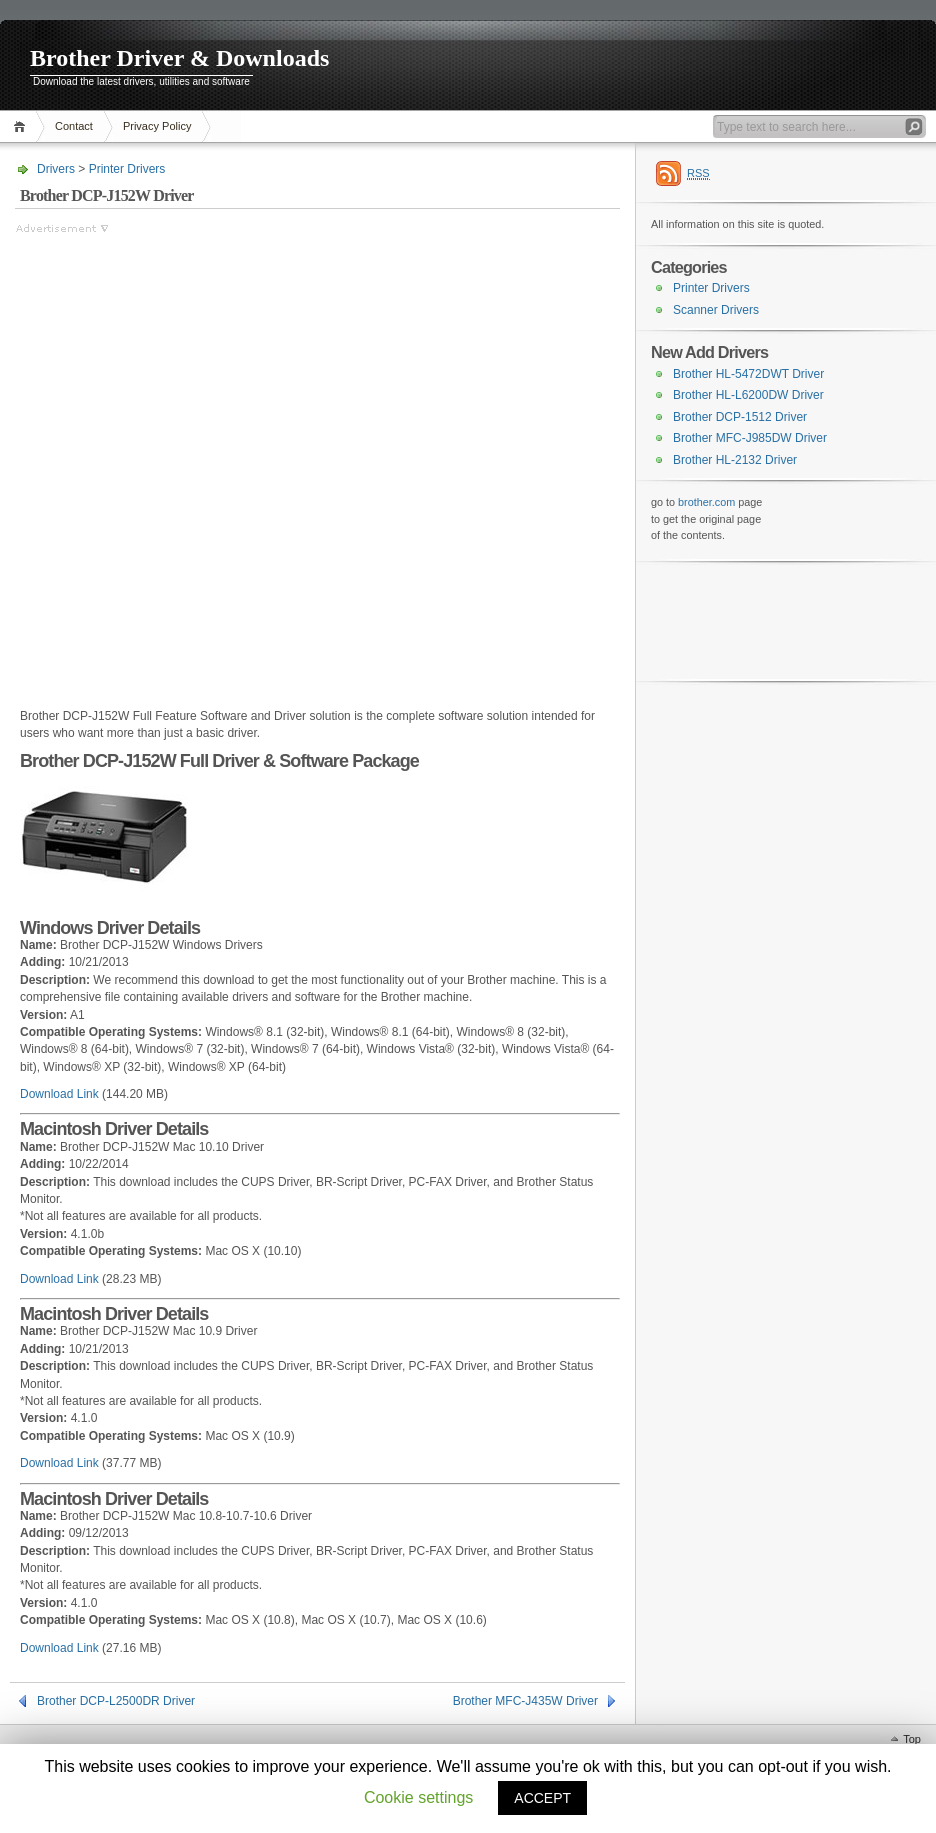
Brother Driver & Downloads (179, 58)
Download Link (59, 1094)
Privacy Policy (157, 126)
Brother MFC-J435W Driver (525, 1701)
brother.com (706, 502)
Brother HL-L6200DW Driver (748, 395)
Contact (74, 126)
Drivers (56, 169)
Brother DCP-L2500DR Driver (116, 1701)
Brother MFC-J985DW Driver (750, 438)
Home (22, 126)
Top (912, 1739)
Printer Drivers (127, 169)
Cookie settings (418, 1797)
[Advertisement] (224, 461)
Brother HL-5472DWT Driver (748, 374)
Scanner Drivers (716, 310)
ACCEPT (542, 1798)
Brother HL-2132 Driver (735, 460)
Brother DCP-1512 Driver (740, 417)
